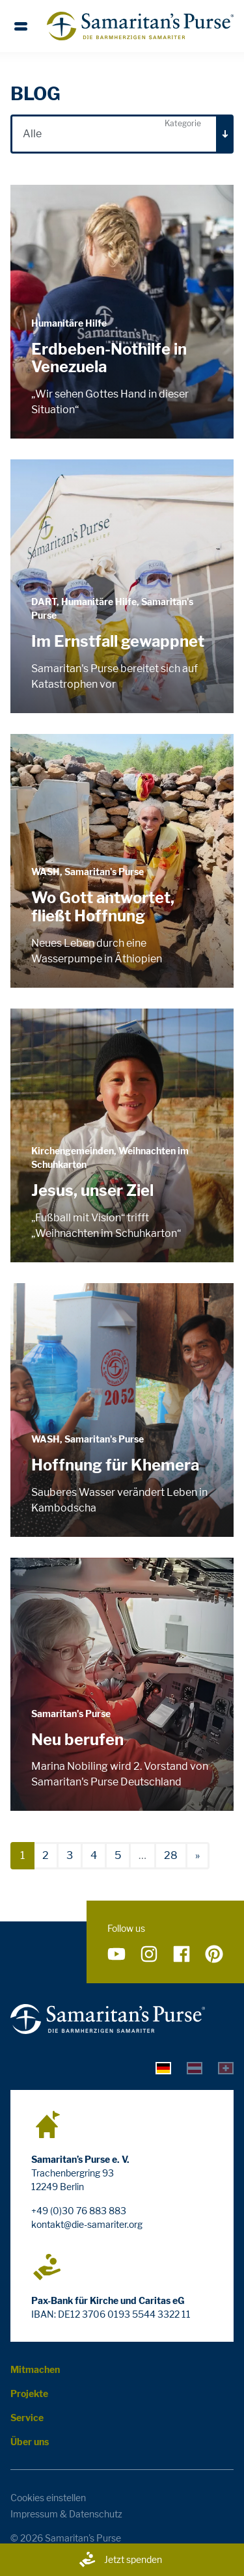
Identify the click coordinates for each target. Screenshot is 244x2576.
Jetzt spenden (120, 2560)
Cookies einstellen (48, 2497)
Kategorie (183, 123)
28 (171, 1855)
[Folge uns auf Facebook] (181, 1954)
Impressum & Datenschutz (66, 2513)
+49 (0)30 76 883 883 (78, 2210)
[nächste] (197, 1855)
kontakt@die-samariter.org (86, 2224)
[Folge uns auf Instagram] (149, 1954)
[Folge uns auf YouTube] (116, 1954)
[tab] (163, 2067)
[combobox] (122, 134)
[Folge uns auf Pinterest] (214, 1954)
